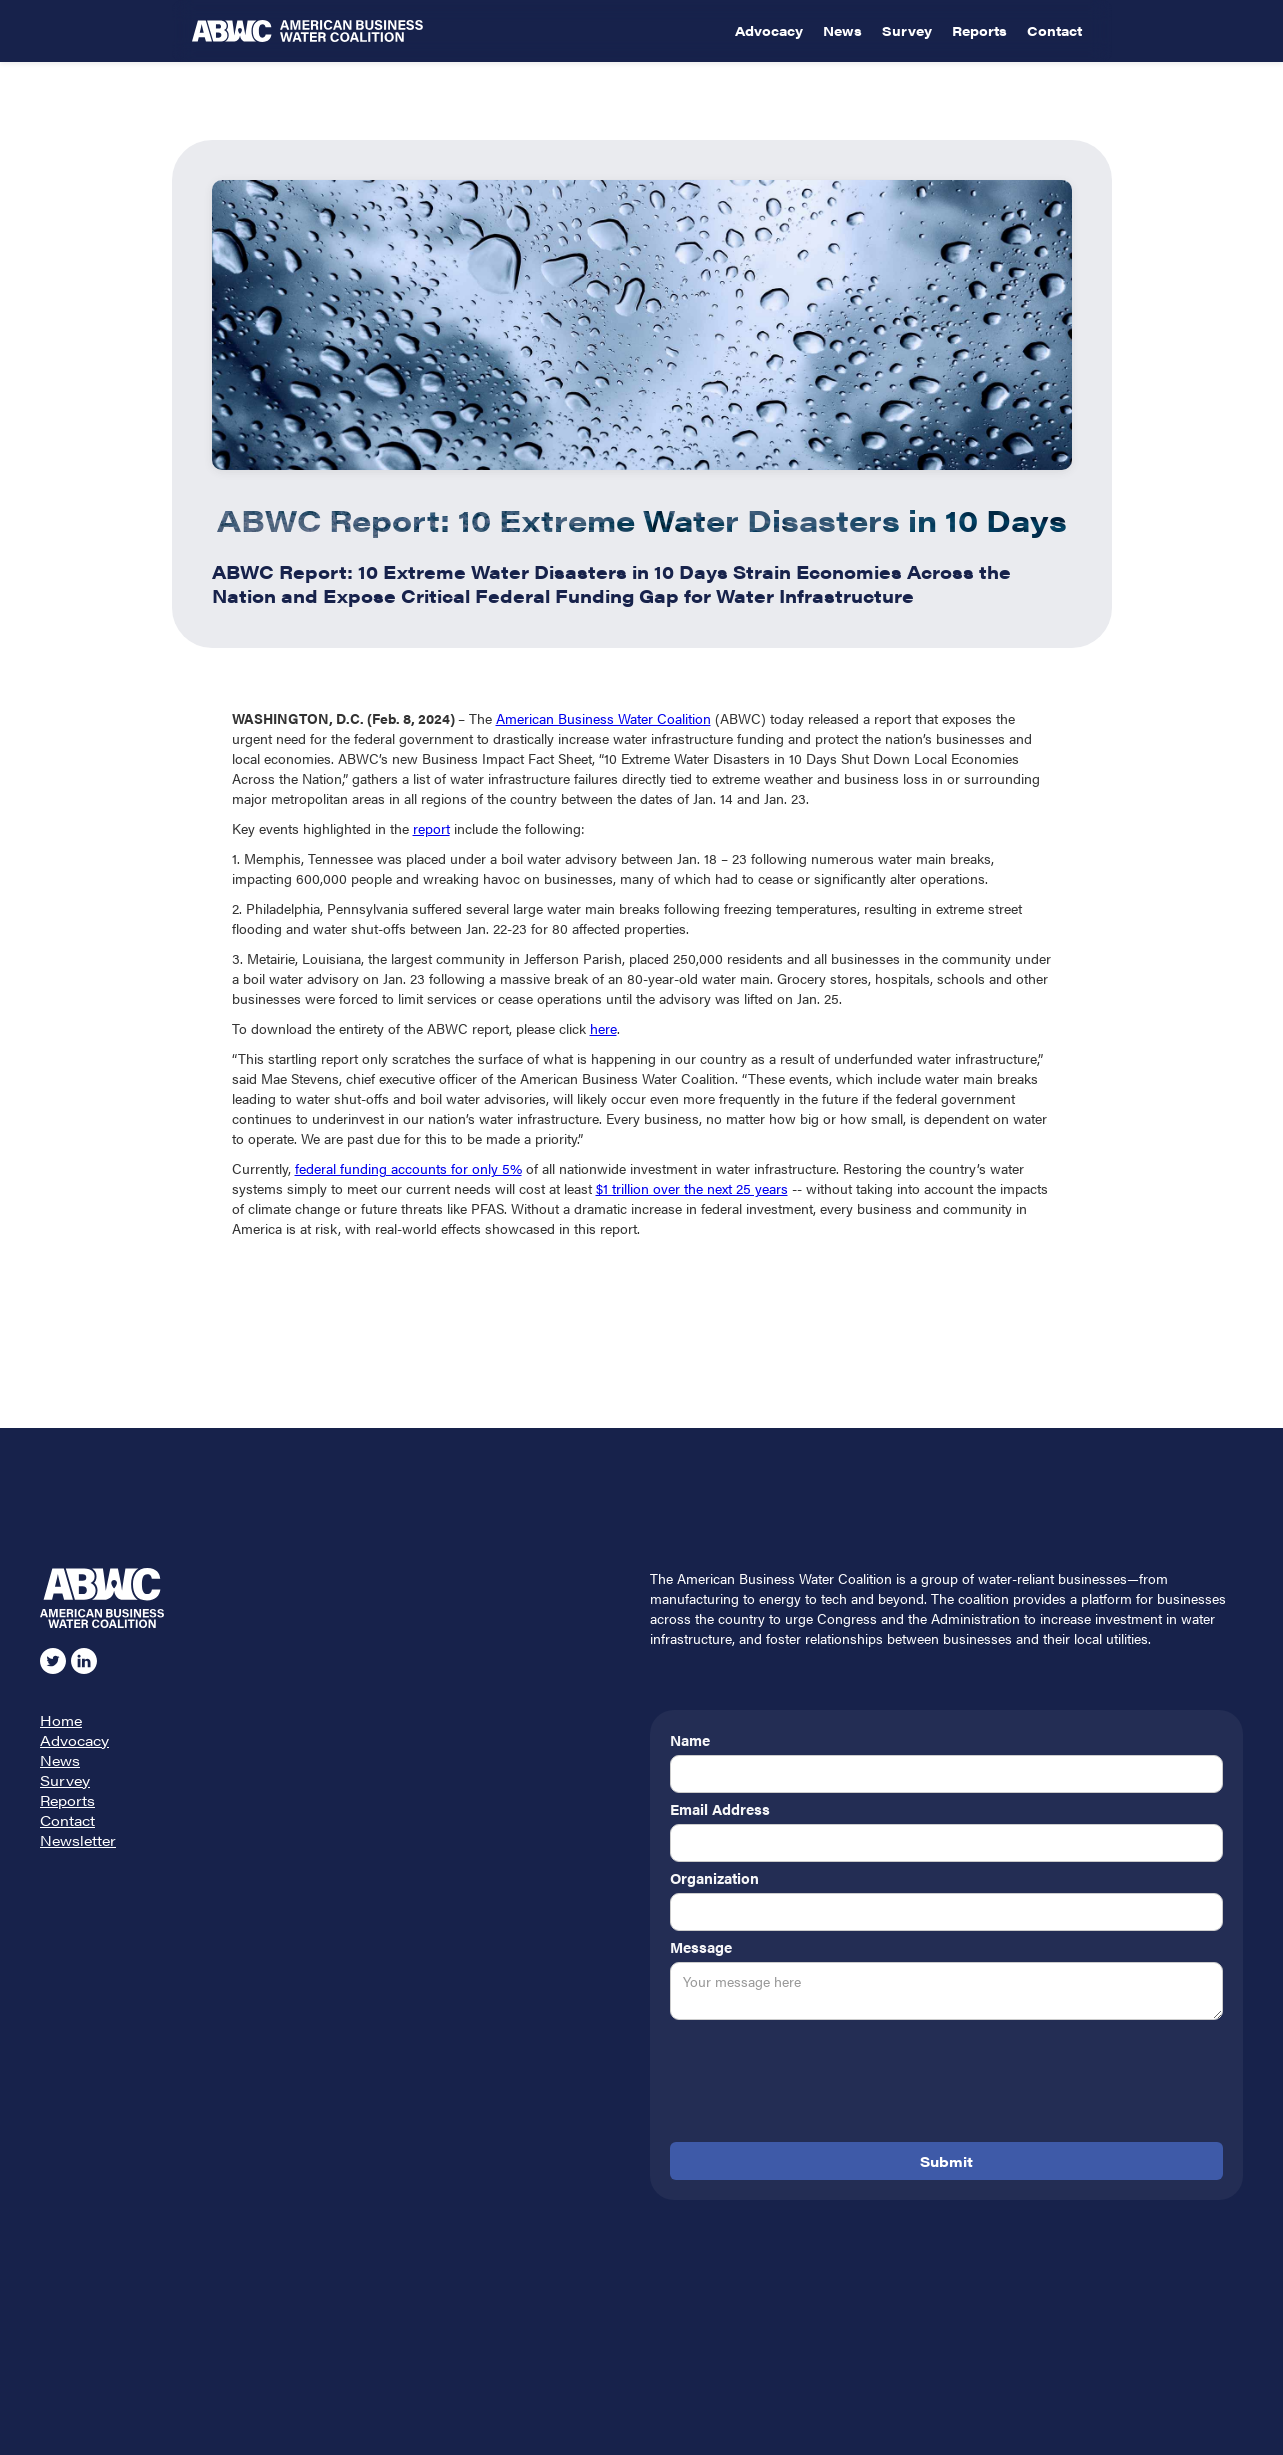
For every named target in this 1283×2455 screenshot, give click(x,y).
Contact (1054, 30)
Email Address (720, 1809)
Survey (907, 30)
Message (701, 1947)
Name (690, 1740)
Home (61, 1720)
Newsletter (78, 1840)
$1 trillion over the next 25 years (692, 1188)
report (431, 828)
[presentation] (822, 2085)
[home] (458, 31)
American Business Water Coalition (603, 718)
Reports (979, 30)
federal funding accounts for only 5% (408, 1168)
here (603, 1028)
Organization (714, 1878)
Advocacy (769, 30)
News (842, 30)
